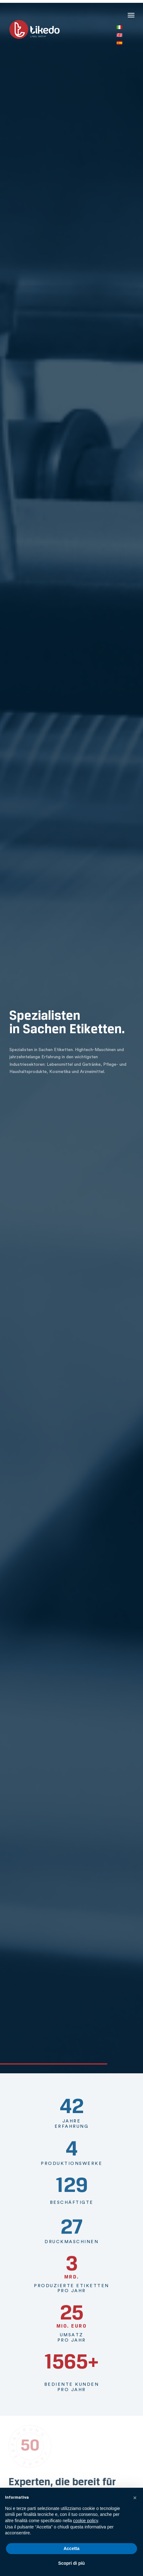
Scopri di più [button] (71, 2563)
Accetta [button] (72, 2548)
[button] (131, 14)
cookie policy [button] (85, 2520)
